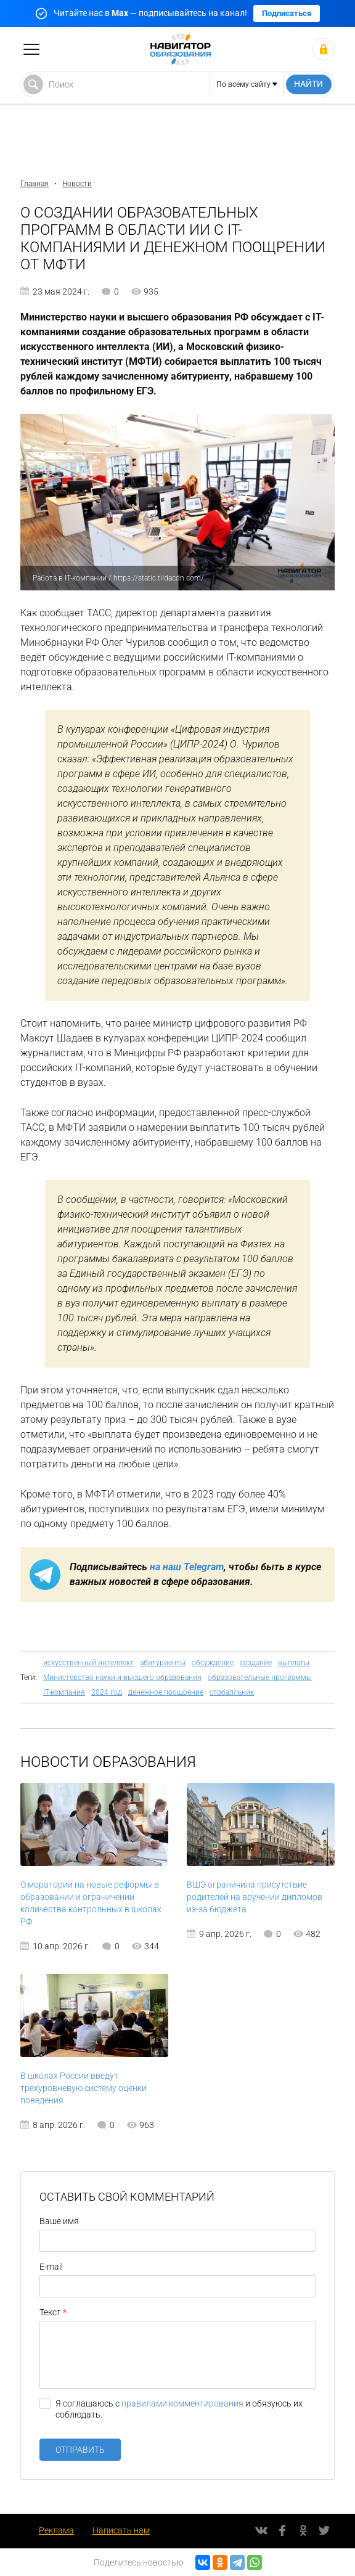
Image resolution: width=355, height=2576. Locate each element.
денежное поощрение (165, 1692)
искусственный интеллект (88, 1662)
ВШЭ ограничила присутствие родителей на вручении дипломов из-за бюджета (254, 1897)
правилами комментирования (182, 2403)
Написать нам (121, 2530)
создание (256, 1662)
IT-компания (64, 1692)
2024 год (106, 1692)
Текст (50, 2312)
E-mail (51, 2267)
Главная (34, 183)
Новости (77, 183)
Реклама (56, 2530)
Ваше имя (59, 2221)
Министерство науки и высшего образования (122, 1677)
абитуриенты (163, 1662)
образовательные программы (260, 1677)
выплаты (293, 1662)
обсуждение (213, 1662)
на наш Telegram (187, 1567)
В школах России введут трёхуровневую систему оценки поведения (83, 2088)
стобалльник (232, 1692)
